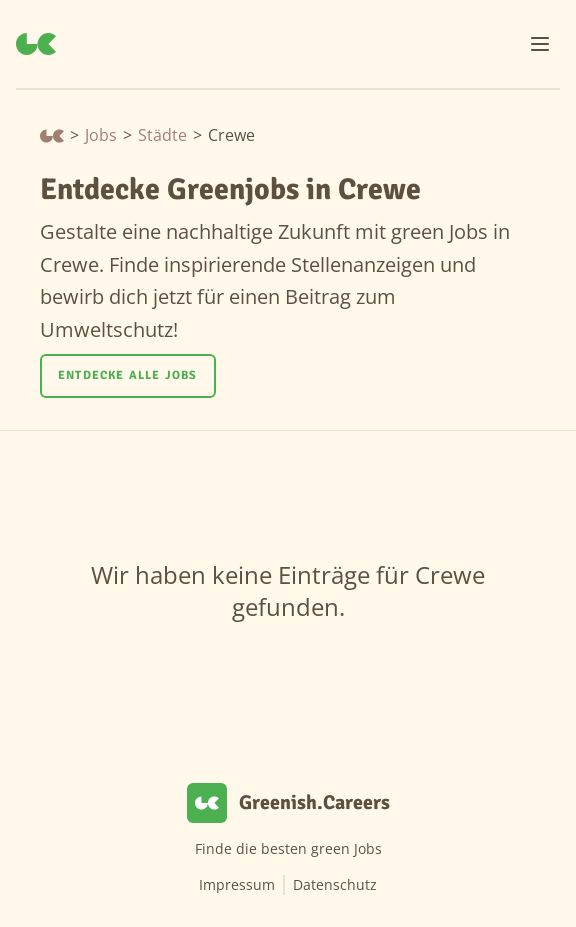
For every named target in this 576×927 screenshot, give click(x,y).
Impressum (237, 884)
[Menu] (540, 44)
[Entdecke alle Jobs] (128, 376)
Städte (162, 135)
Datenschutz (335, 884)
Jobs (101, 135)
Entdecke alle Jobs (128, 375)
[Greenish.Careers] (36, 44)
